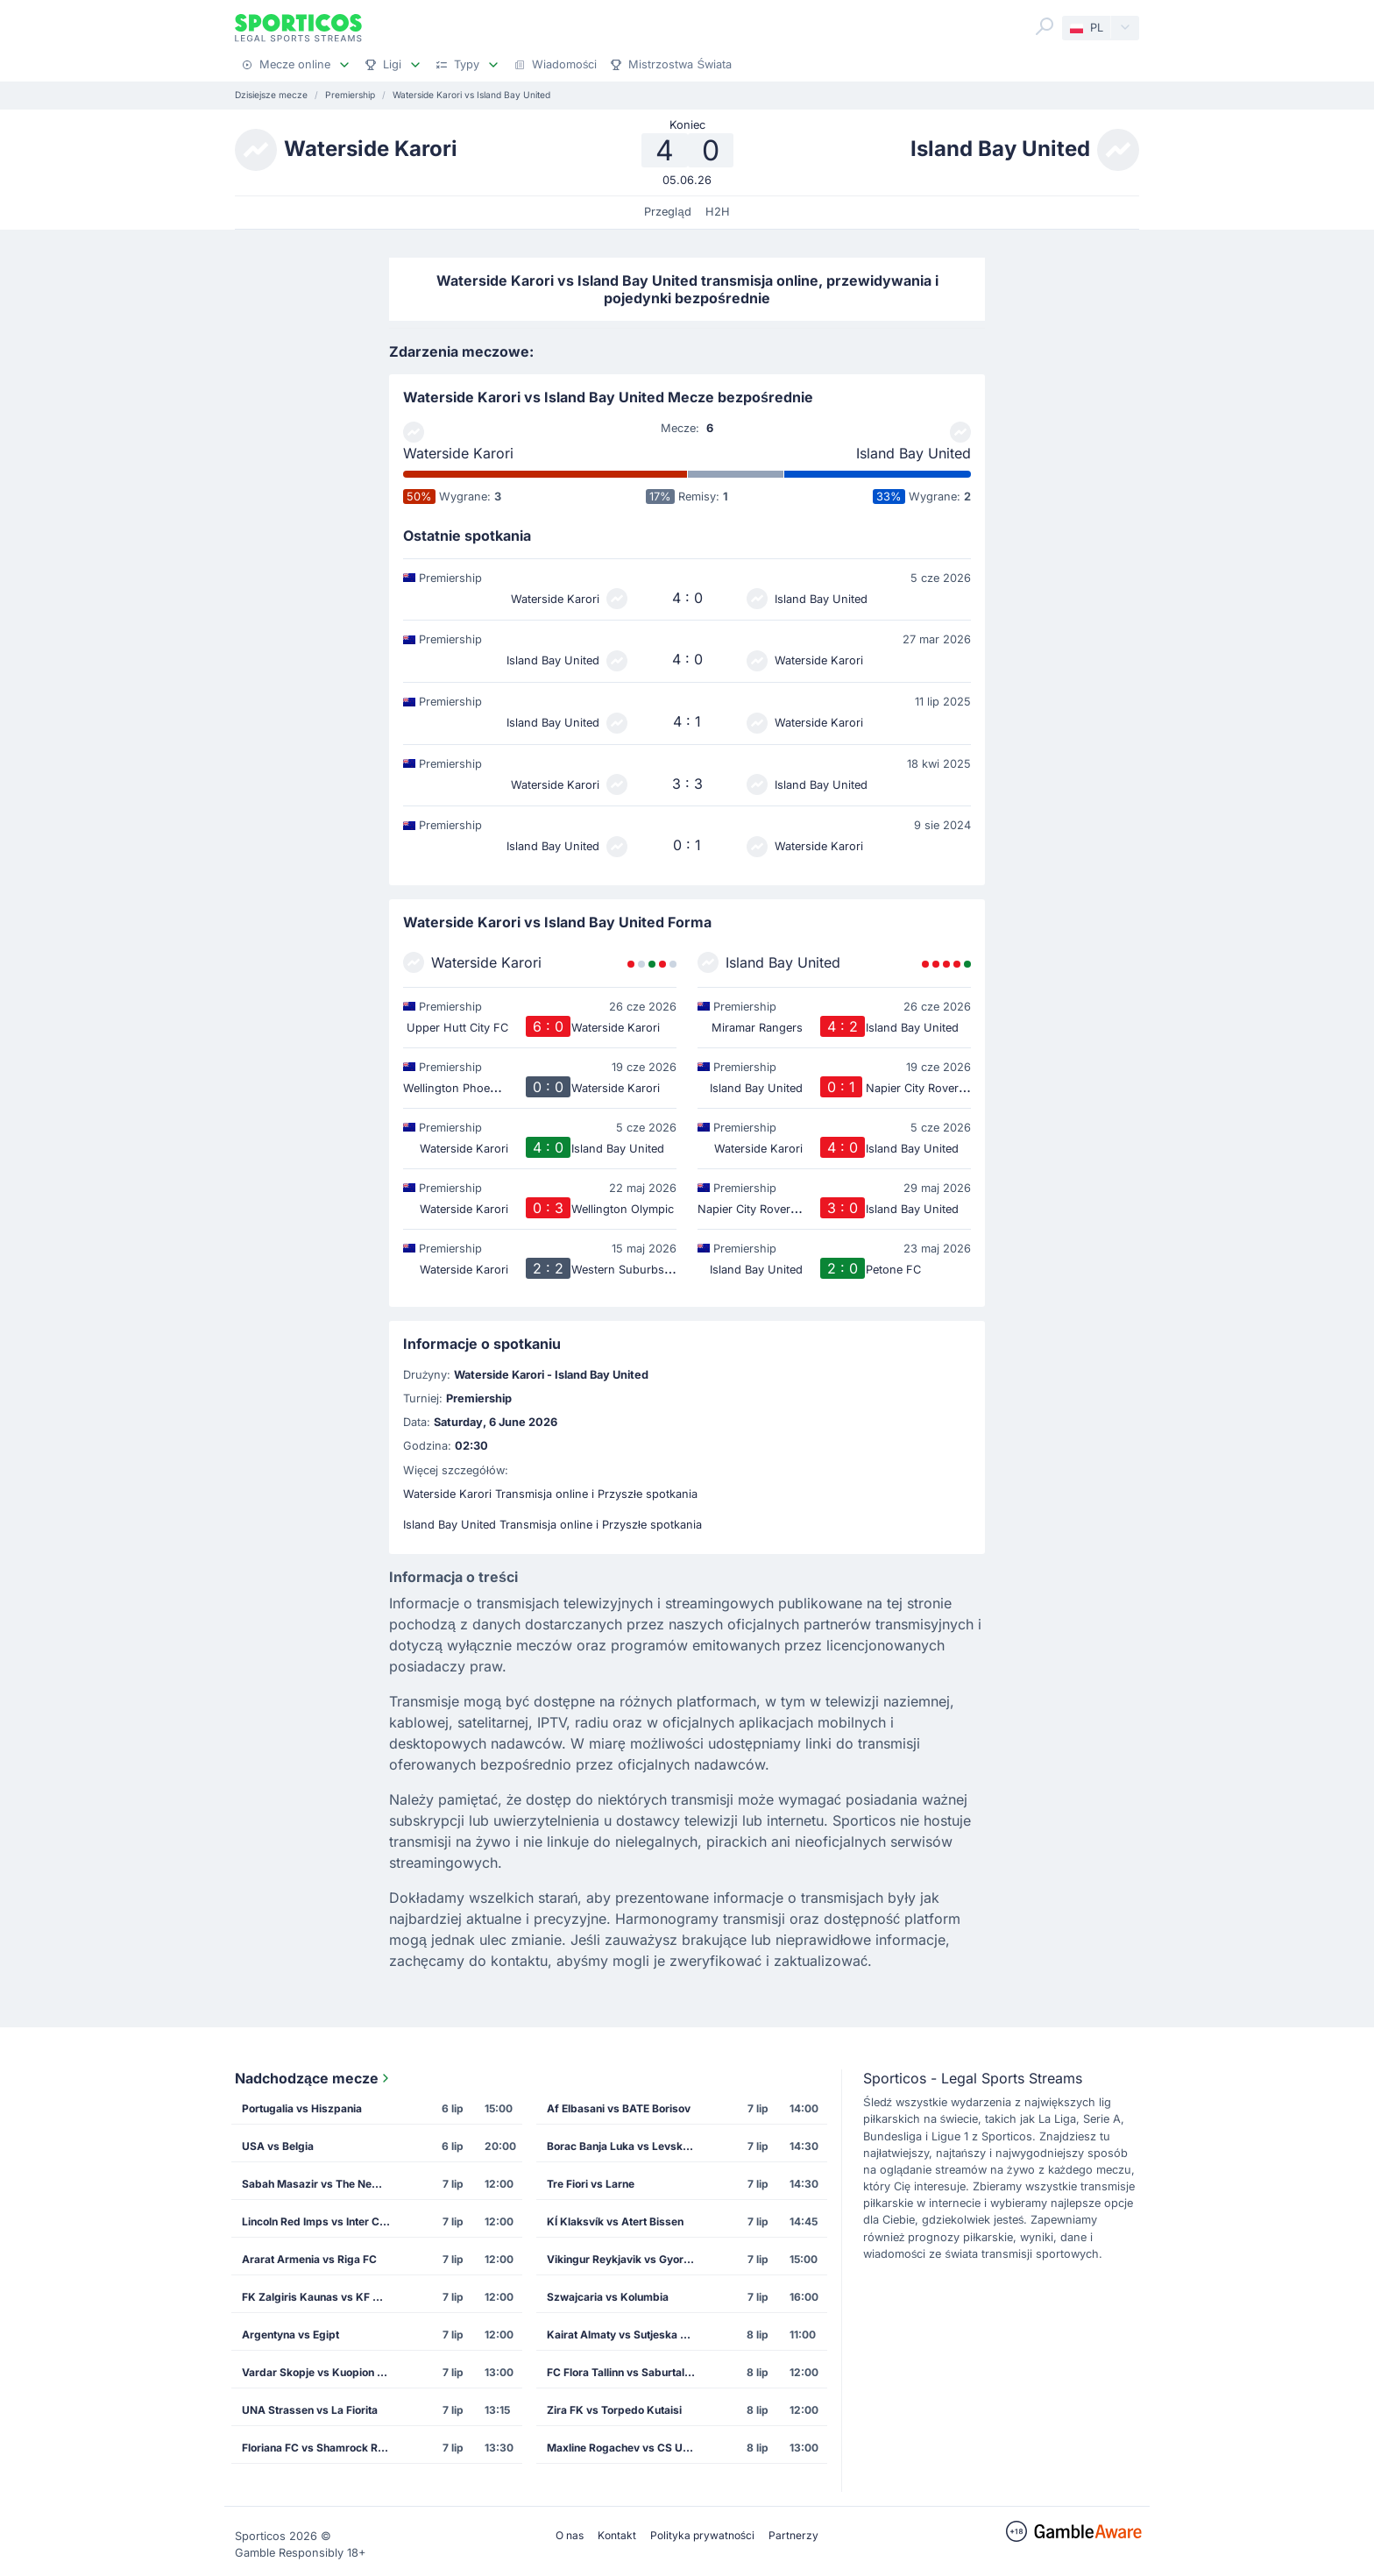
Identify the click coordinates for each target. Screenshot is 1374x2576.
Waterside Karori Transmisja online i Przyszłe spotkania (550, 1494)
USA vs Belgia (278, 2146)
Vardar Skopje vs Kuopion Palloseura (321, 2372)
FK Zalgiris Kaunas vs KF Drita (319, 2296)
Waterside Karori (458, 453)
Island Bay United (913, 453)
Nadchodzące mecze (314, 2078)
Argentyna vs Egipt (290, 2334)
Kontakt (617, 2535)
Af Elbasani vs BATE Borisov (619, 2108)
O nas (570, 2535)
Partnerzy (793, 2535)
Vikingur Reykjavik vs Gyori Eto (626, 2259)
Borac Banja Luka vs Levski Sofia (626, 2146)
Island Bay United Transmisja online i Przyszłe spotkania (552, 1524)
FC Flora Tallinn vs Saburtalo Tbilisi (626, 2372)
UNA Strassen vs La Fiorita (310, 2409)
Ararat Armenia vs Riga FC (309, 2259)
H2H (717, 211)
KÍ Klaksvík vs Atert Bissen (615, 2221)
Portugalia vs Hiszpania (302, 2108)
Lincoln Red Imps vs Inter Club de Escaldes (321, 2221)
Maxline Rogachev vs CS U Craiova (626, 2447)
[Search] (1044, 26)
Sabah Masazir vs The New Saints (321, 2183)
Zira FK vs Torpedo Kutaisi (614, 2409)
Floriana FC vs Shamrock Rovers (321, 2447)
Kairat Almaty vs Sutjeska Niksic (626, 2334)
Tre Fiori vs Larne (590, 2183)
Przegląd (667, 211)
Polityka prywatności (702, 2535)
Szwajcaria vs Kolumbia (608, 2296)
